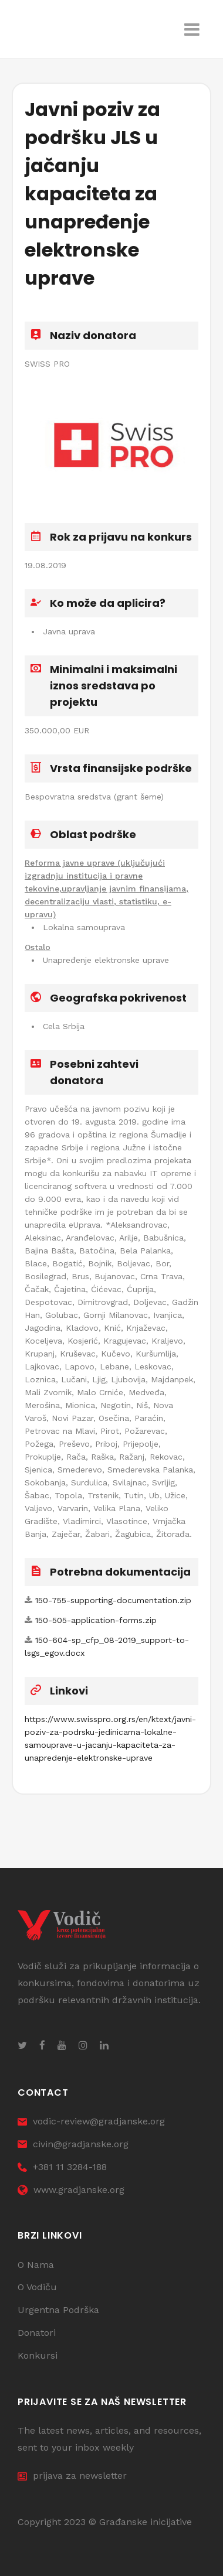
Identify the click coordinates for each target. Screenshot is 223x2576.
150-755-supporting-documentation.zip (113, 1600)
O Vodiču (37, 2287)
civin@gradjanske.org (73, 2144)
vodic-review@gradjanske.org (91, 2121)
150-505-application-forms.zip (96, 1620)
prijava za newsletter (72, 2475)
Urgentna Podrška (58, 2309)
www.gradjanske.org (71, 2189)
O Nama (36, 2264)
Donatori (37, 2332)
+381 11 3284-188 (62, 2166)
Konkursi (38, 2355)
